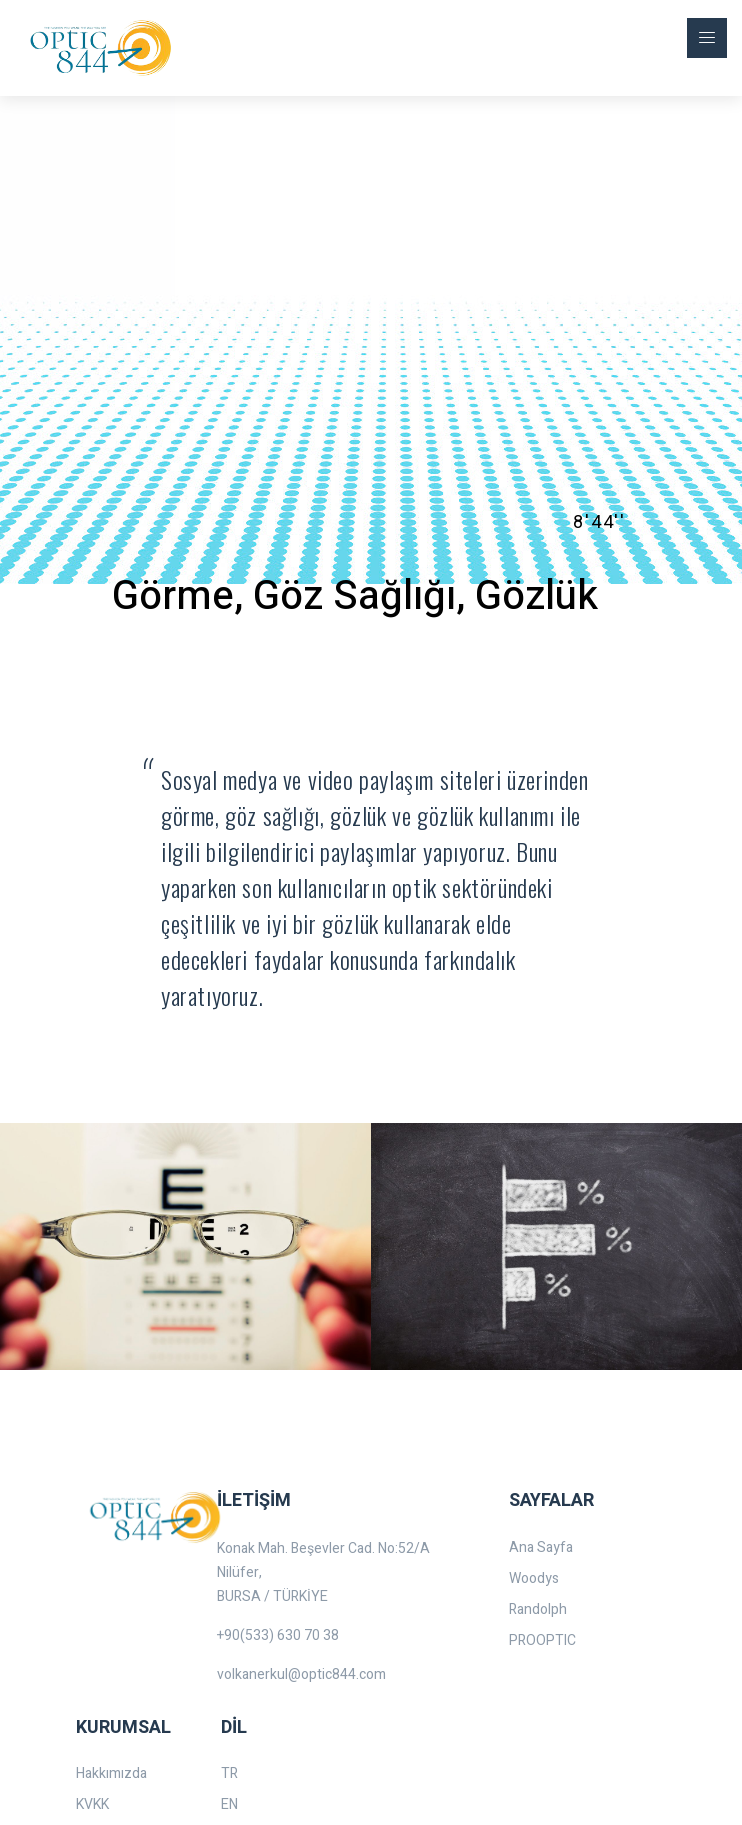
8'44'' (599, 521)
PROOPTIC (542, 1640)
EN (229, 1804)
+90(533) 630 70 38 (278, 1635)
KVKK (92, 1804)
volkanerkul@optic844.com (301, 1674)
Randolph (538, 1609)
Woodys (534, 1578)
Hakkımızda (111, 1773)
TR (229, 1773)
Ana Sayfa (541, 1547)
